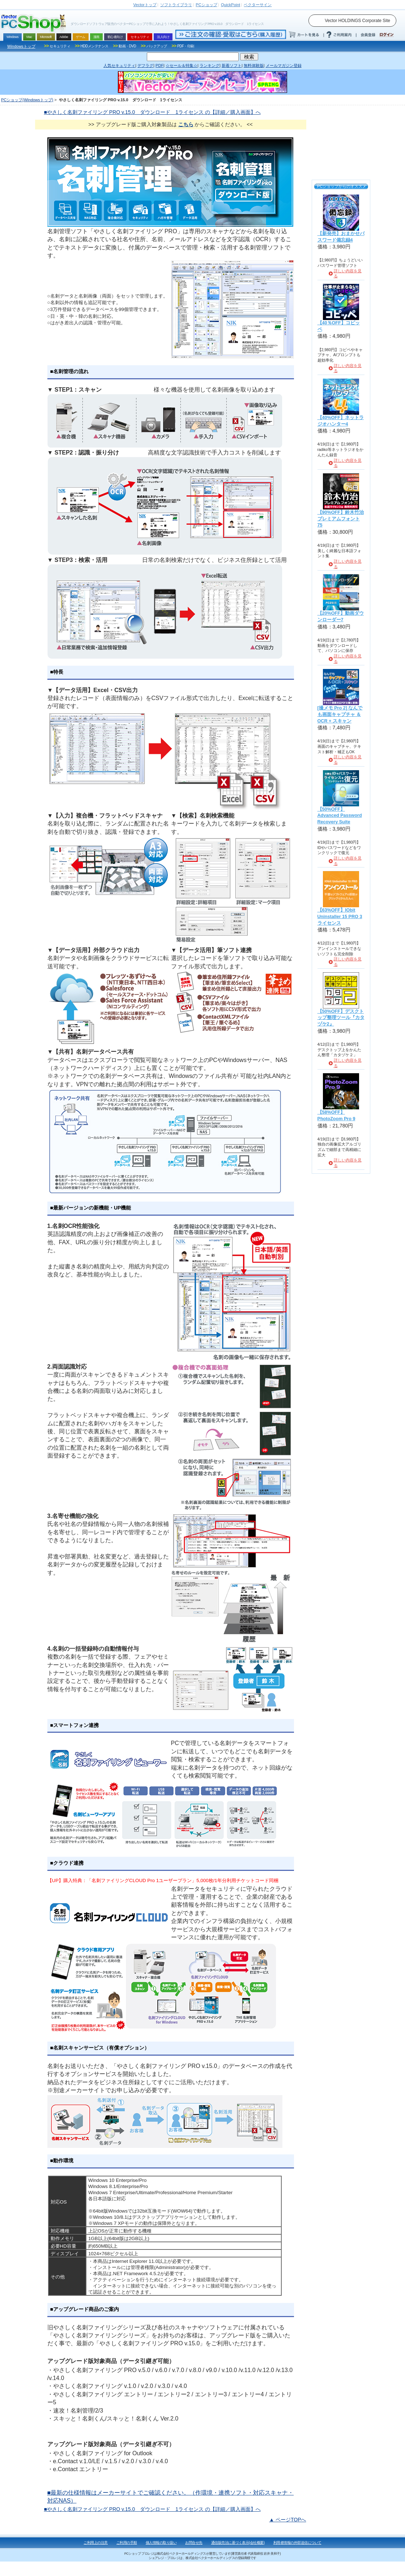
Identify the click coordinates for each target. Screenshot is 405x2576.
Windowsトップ (21, 46)
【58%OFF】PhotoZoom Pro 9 (336, 1115)
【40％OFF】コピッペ (338, 326)
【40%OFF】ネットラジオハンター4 (340, 421)
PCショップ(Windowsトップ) (27, 100)
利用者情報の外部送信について (297, 2543)
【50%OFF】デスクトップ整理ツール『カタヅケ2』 (340, 1018)
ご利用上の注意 (96, 2543)
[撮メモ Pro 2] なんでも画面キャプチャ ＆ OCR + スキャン (340, 714)
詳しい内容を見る (348, 273)
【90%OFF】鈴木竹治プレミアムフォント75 (340, 519)
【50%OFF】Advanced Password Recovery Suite (339, 815)
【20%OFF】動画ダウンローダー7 (340, 616)
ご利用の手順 (126, 2543)
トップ (145, 5)
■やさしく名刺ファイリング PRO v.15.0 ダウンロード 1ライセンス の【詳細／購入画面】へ (152, 112)
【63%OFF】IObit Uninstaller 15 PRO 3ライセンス (339, 916)
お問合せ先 (193, 2543)
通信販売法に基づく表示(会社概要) (238, 2543)
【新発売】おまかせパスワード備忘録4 (340, 237)
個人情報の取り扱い (161, 2543)
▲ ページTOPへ (287, 2519)
